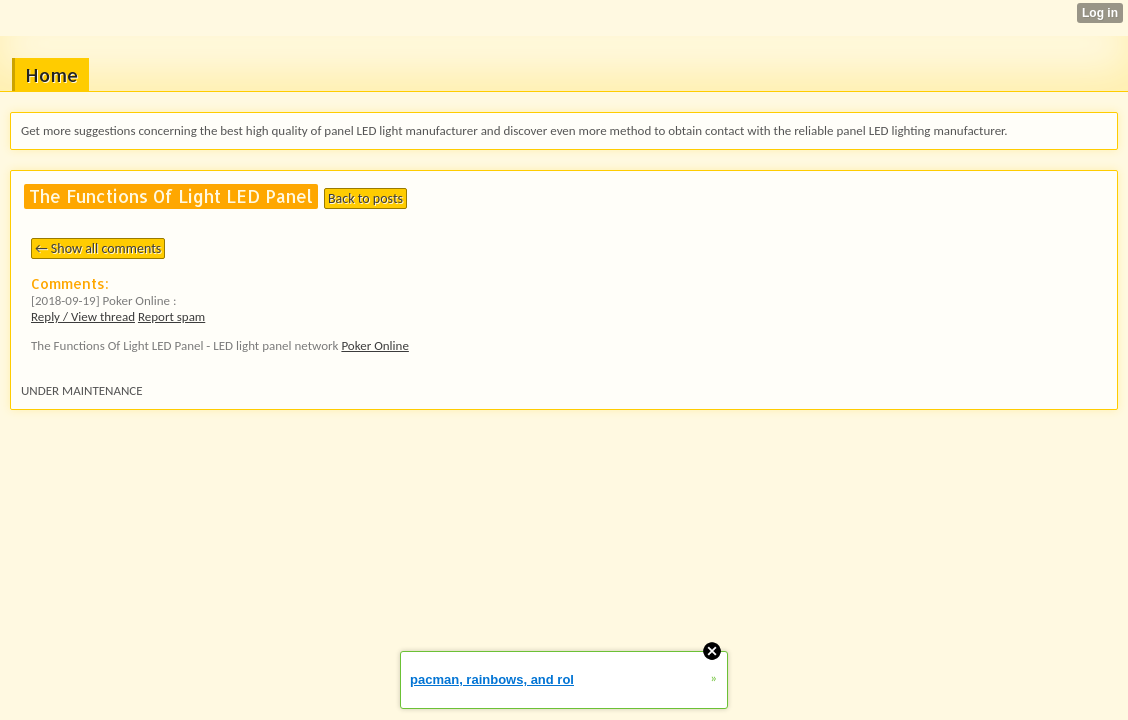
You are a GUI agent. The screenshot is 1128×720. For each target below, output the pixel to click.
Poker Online (374, 345)
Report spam (171, 316)
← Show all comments (98, 248)
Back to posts (365, 198)
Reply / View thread (83, 316)
